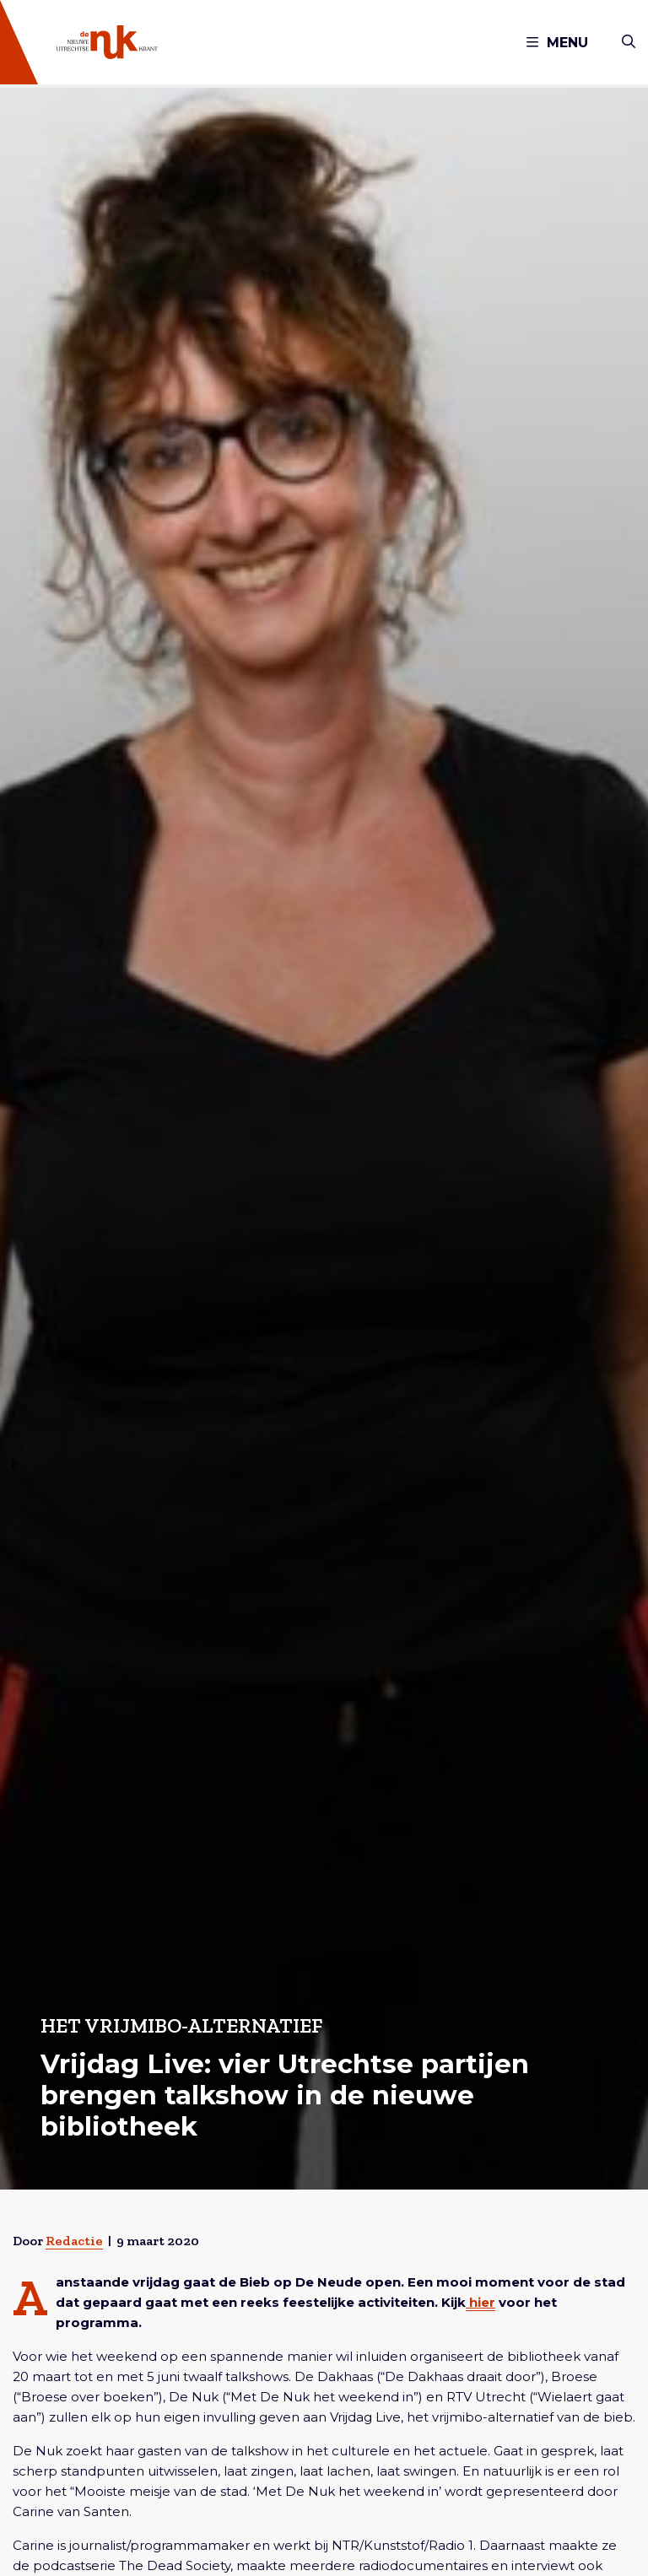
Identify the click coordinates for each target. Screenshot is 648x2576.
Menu (557, 42)
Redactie (74, 2241)
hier (480, 2302)
